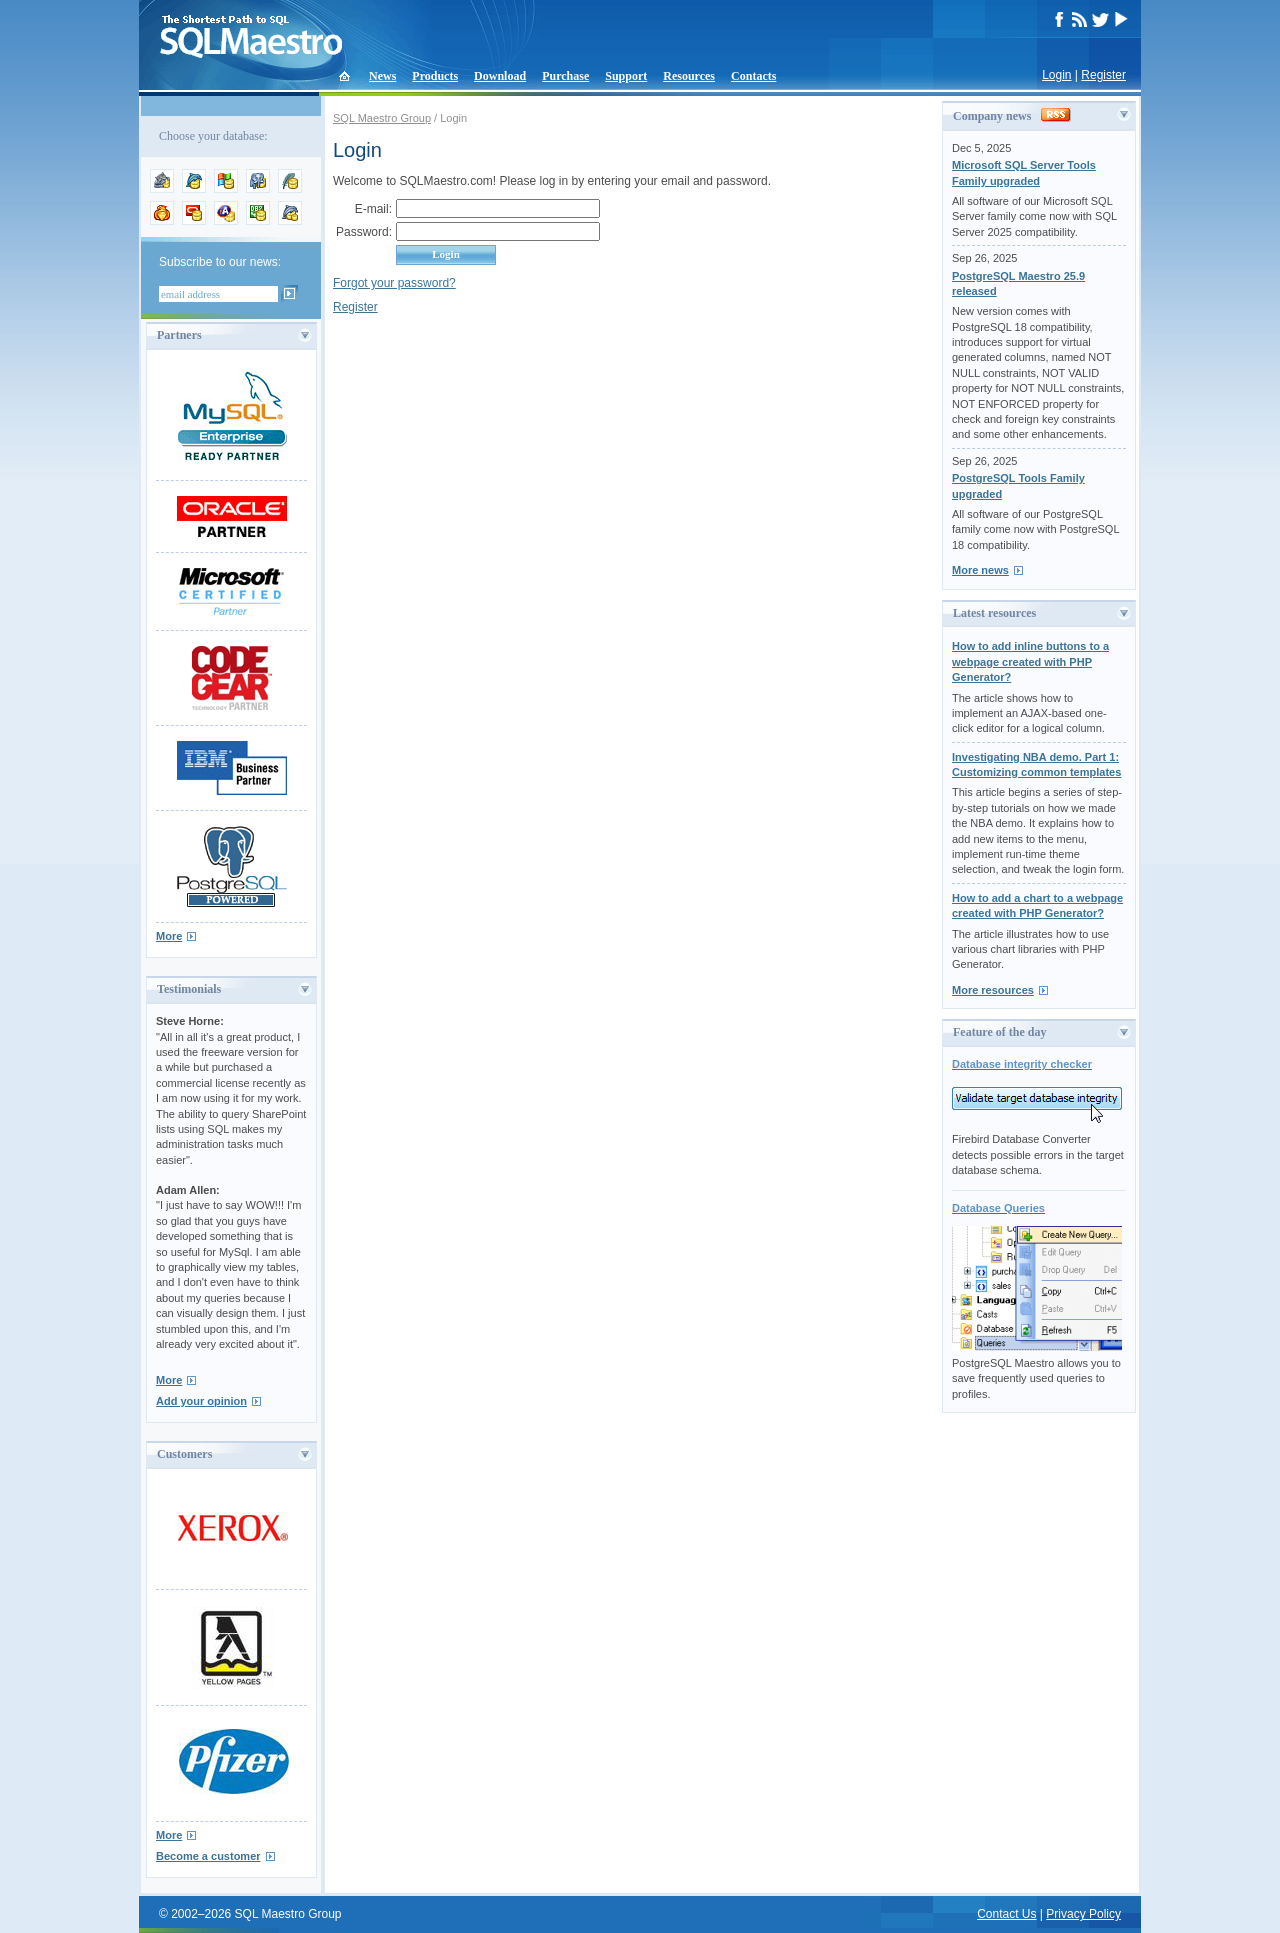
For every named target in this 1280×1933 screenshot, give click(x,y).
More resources (993, 990)
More (169, 936)
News (382, 76)
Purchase (565, 76)
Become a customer (208, 1856)
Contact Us (1006, 1914)
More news (980, 570)
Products (435, 76)
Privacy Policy (1083, 1914)
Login (1056, 75)
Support (626, 76)
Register (1103, 75)
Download (500, 76)
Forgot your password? (394, 283)
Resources (689, 76)
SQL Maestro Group (382, 118)
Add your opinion (201, 1401)
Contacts (753, 76)
